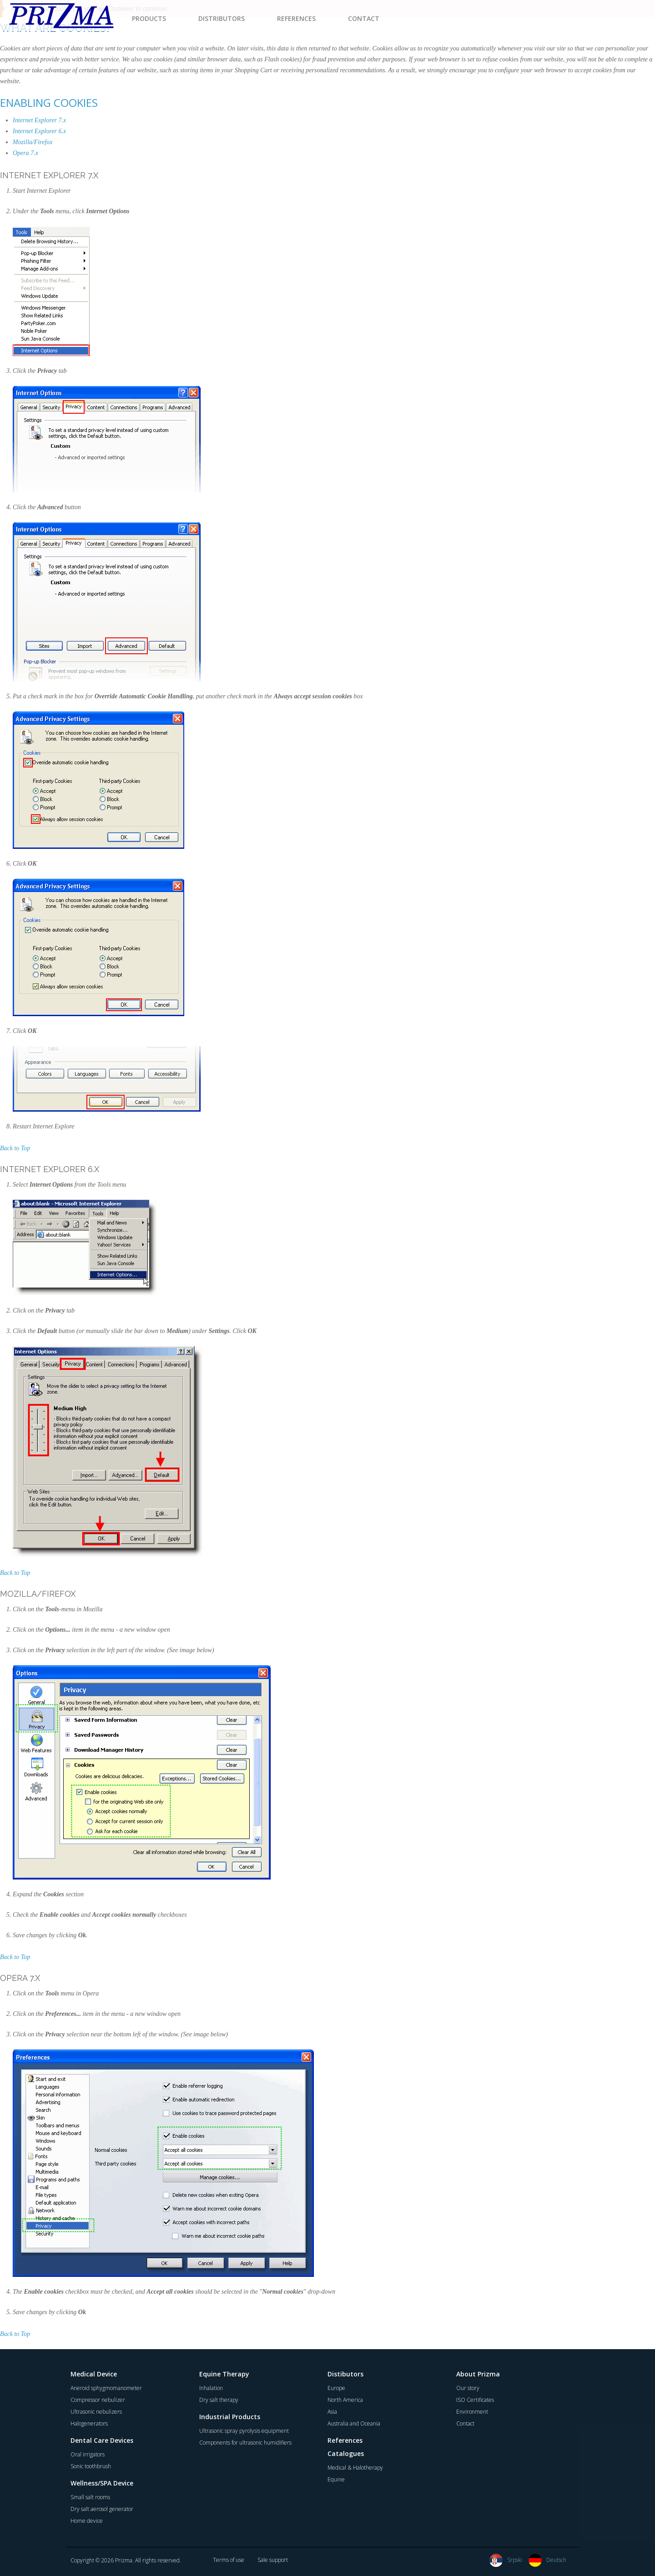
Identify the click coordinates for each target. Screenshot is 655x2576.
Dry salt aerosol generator (102, 2509)
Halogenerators (89, 2423)
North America (345, 2400)
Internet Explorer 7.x (39, 120)
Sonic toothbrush (91, 2466)
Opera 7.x (25, 153)
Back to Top (15, 1148)
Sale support (272, 2560)
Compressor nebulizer (98, 2400)
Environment (472, 2412)
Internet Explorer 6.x (39, 131)
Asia (332, 2412)
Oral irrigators (88, 2454)
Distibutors (345, 2374)
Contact (465, 2423)
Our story (467, 2388)
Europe (336, 2388)
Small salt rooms (90, 2497)
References (345, 2440)
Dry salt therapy (218, 2400)
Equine (336, 2479)
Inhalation (211, 2388)
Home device (87, 2521)
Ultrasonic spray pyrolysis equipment (244, 2431)
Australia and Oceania (354, 2423)
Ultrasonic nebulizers (96, 2412)
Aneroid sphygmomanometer (106, 2388)
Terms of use (228, 2560)
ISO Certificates (475, 2400)
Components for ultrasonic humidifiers (245, 2442)
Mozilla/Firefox (32, 142)
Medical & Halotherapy (355, 2467)
